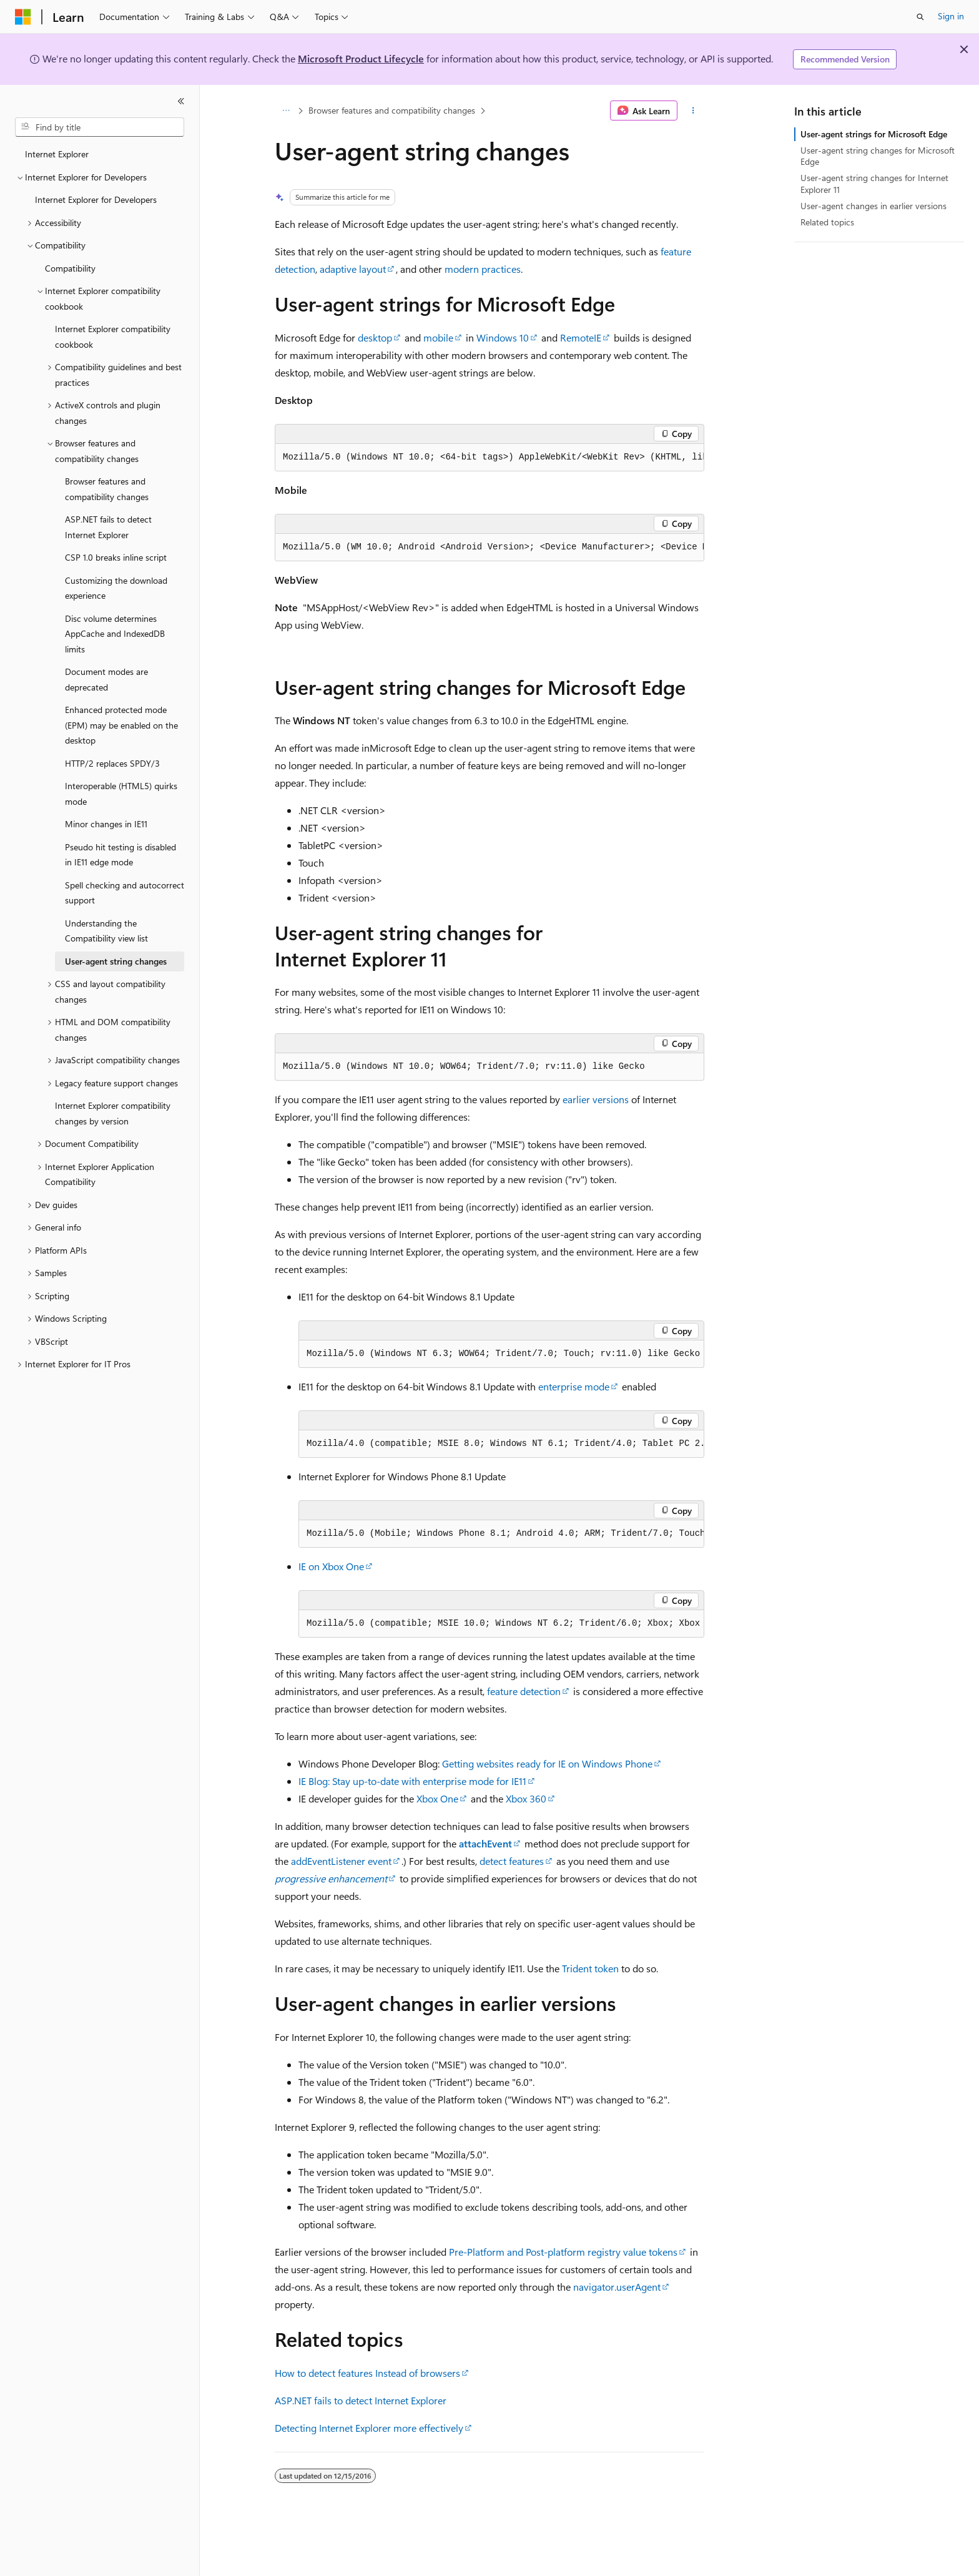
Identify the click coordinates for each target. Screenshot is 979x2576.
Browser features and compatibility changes (391, 110)
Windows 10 (502, 337)
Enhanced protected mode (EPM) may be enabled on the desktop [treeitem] (121, 725)
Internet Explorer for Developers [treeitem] (96, 199)
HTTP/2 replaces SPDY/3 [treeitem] (112, 763)
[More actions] (693, 110)
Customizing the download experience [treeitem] (116, 588)
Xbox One (437, 1798)
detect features (512, 1860)
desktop (375, 337)
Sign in (951, 16)
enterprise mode (573, 1386)
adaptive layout (353, 268)
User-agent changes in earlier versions (873, 206)
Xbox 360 (526, 1798)
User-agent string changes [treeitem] (116, 961)
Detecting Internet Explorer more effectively (369, 2427)
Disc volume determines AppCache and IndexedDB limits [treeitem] (115, 633)
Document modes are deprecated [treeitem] (106, 679)
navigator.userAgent (617, 2286)
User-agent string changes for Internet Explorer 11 (874, 183)
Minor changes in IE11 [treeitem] (106, 824)
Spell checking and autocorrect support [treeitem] (124, 893)
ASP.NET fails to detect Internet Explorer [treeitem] (108, 527)
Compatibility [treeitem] (70, 268)
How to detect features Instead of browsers (367, 2372)
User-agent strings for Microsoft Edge (873, 134)
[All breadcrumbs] (286, 110)
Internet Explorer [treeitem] (57, 154)
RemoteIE (580, 337)
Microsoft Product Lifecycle (361, 58)
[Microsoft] (23, 17)
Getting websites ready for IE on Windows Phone (547, 1763)
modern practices (483, 268)
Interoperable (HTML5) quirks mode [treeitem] (121, 793)
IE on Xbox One (331, 1566)
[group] (489, 457)
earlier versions (596, 1099)
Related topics (827, 222)
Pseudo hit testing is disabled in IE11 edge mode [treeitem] (120, 854)
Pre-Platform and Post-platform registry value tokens (563, 2251)
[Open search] (920, 17)
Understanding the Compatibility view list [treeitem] (106, 931)
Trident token (590, 1968)
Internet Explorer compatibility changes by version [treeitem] (112, 1113)
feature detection (524, 1691)
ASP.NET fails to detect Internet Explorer (360, 2400)
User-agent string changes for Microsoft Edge (877, 155)
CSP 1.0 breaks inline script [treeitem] (116, 557)
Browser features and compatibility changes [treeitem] (107, 489)
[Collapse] (181, 101)
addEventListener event (341, 1860)
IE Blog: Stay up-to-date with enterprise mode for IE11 (412, 1780)
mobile (438, 337)
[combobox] (99, 127)
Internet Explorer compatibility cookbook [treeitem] (112, 336)
